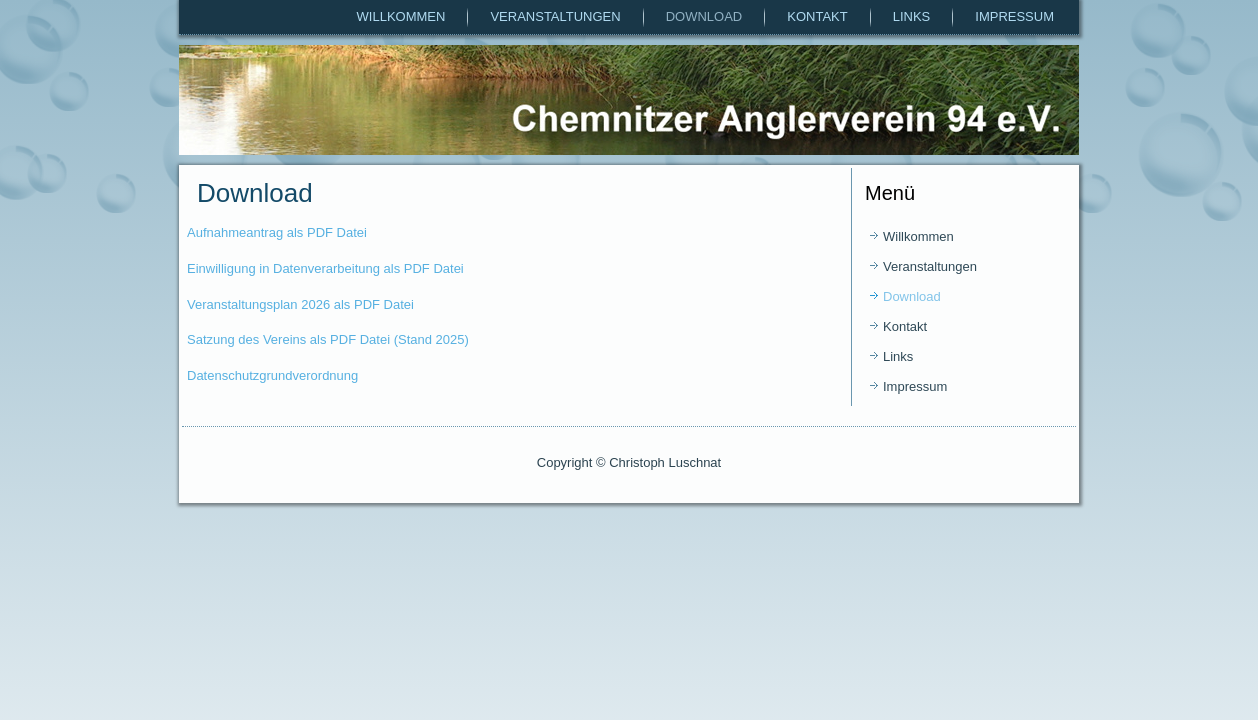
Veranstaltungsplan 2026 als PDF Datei (300, 304)
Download (704, 16)
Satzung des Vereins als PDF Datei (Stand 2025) (328, 339)
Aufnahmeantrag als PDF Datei (277, 232)
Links (912, 16)
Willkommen (401, 16)
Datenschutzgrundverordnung (272, 375)
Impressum (1014, 16)
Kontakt (817, 16)
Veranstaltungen (555, 16)
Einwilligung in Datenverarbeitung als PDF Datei (325, 268)
